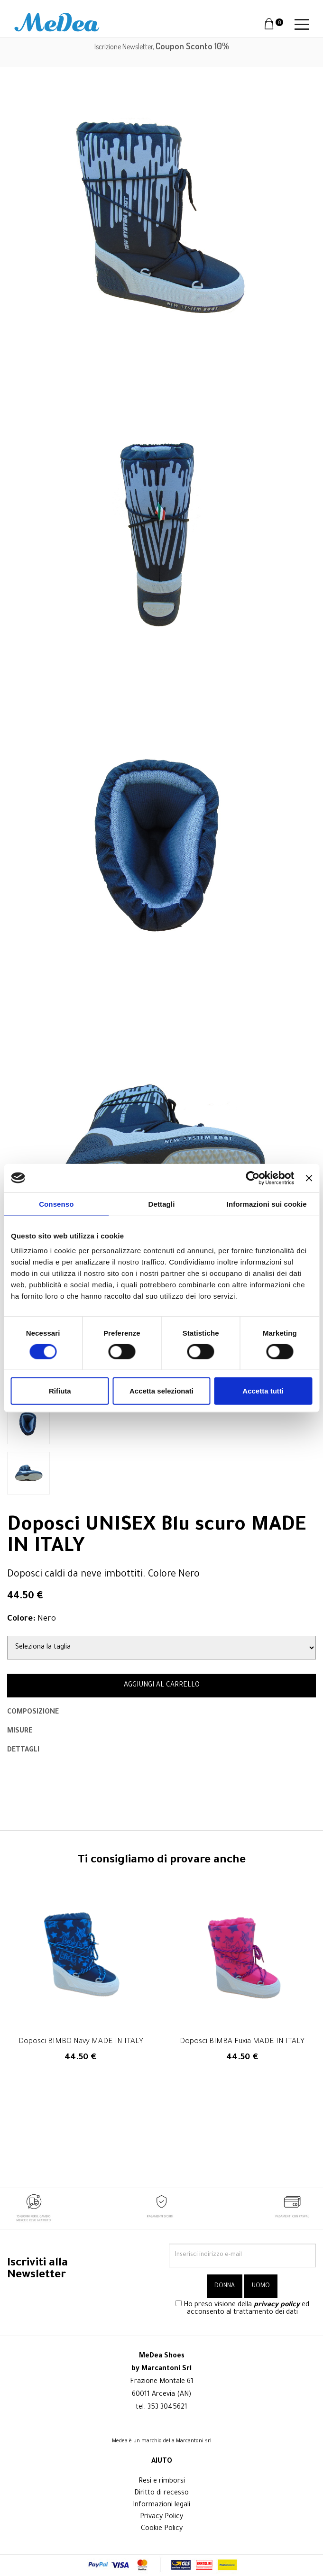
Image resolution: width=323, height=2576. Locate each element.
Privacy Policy (161, 2517)
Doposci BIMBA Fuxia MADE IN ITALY (242, 2042)
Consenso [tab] (56, 1204)
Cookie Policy (162, 2529)
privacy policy (277, 2305)
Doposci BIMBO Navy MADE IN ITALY (80, 2042)
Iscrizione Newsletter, (161, 46)
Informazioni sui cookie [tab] (267, 1204)
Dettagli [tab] (161, 1204)
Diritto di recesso (161, 2493)
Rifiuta (60, 1391)
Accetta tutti (263, 1391)
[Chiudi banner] (308, 1177)
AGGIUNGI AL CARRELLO (162, 1685)
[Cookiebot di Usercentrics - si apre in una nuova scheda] (253, 1178)
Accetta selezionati (161, 1391)
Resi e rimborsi (161, 2481)
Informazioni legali (161, 2505)
